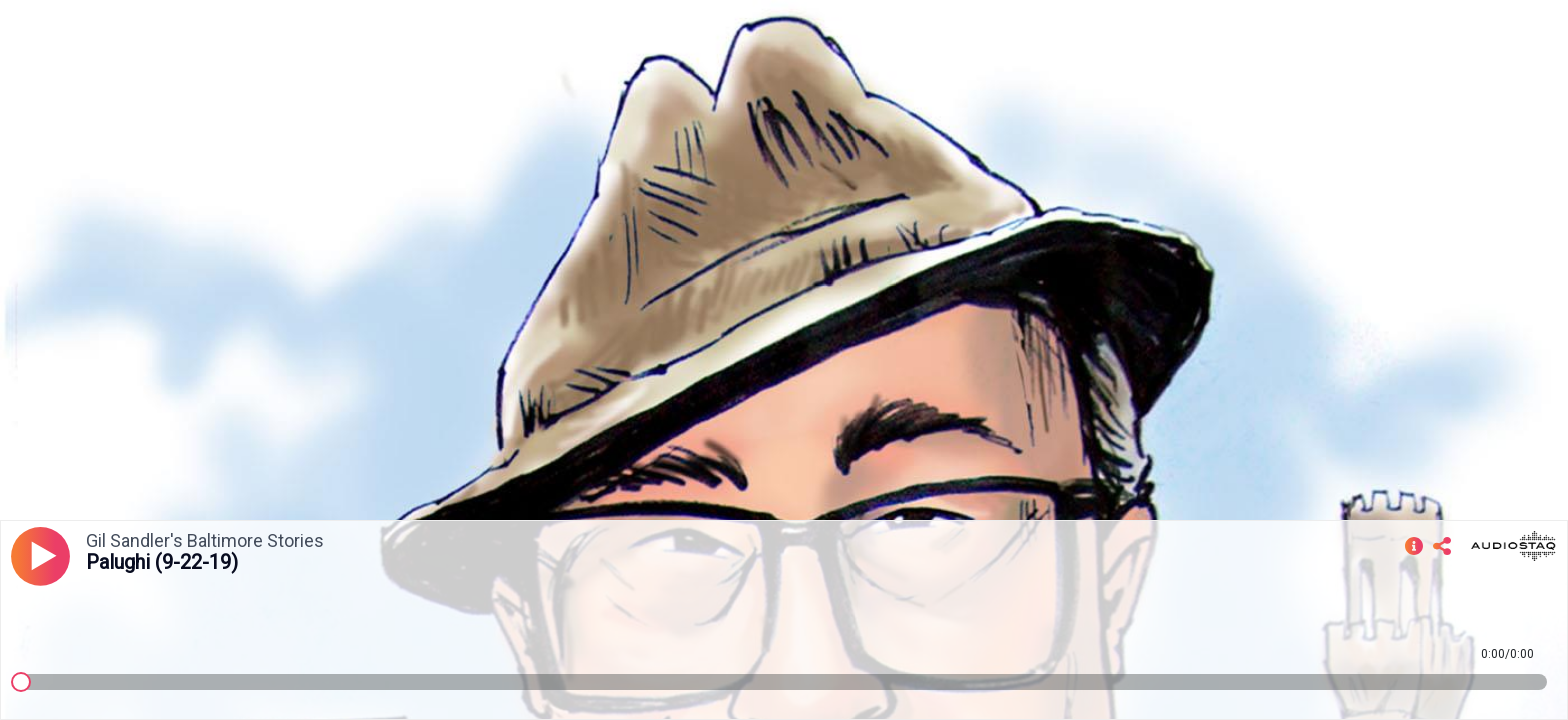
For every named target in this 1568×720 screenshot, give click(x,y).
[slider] (21, 682)
